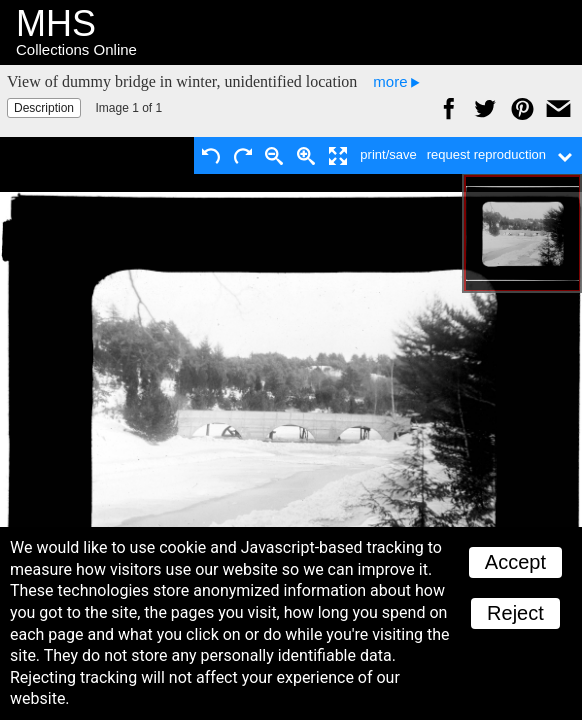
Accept (515, 562)
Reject (515, 613)
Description (44, 108)
